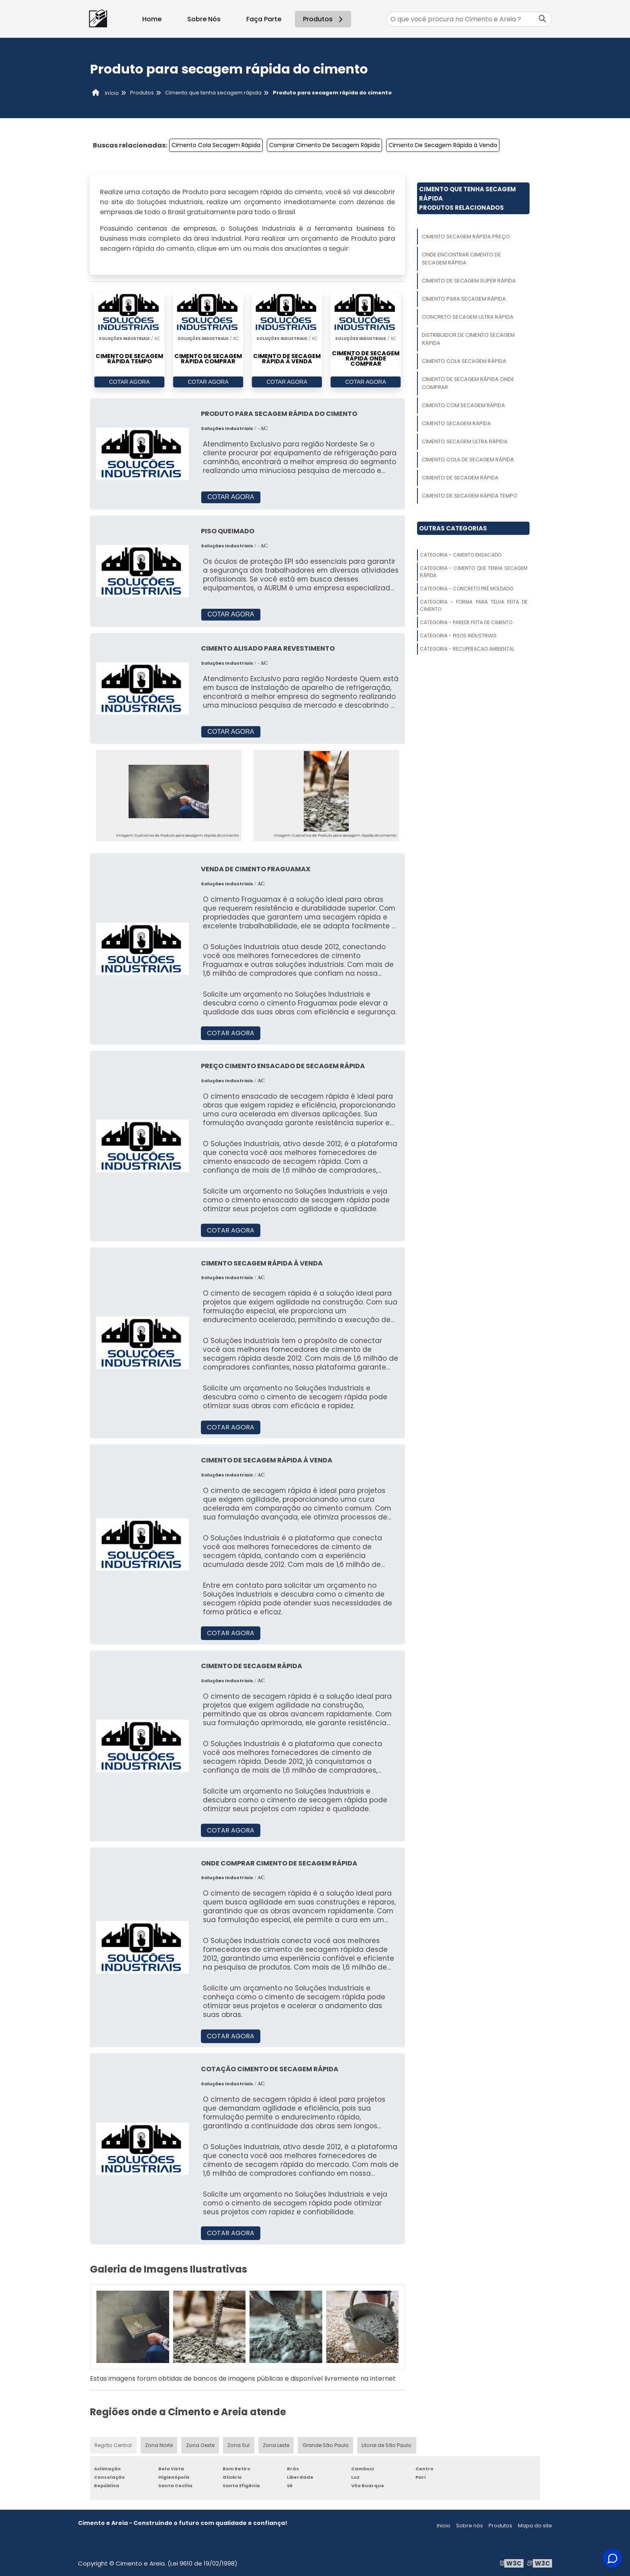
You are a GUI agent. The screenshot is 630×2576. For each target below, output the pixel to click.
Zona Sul (238, 2444)
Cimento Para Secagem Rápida (464, 299)
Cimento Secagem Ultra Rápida (464, 441)
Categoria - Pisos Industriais (458, 635)
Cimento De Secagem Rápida (460, 477)
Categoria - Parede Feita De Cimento (466, 622)
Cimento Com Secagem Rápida (463, 405)
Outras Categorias (453, 528)
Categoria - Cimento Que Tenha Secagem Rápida (474, 572)
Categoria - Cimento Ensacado (460, 554)
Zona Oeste (199, 2444)
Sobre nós (469, 2525)
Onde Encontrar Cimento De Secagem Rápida (461, 258)
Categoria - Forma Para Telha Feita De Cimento (474, 605)
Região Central (113, 2444)
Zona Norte (158, 2444)
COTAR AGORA (129, 382)
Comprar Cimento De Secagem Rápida (324, 145)
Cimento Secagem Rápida (456, 423)
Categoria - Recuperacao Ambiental (467, 648)
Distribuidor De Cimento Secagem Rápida (468, 339)
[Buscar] (542, 19)
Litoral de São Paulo (385, 2444)
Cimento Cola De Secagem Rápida (468, 459)
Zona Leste (275, 2444)
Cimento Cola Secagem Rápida (216, 145)
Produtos (324, 19)
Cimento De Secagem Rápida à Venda (443, 145)
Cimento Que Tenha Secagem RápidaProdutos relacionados (467, 198)
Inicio (443, 2525)
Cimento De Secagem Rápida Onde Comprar (468, 383)
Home (152, 19)
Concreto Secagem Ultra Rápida (467, 317)
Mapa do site (535, 2525)
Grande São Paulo (324, 2444)
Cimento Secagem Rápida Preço (466, 236)
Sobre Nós (204, 19)
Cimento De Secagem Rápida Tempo (470, 496)
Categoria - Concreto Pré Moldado (466, 588)
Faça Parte (263, 19)
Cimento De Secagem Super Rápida (469, 281)
